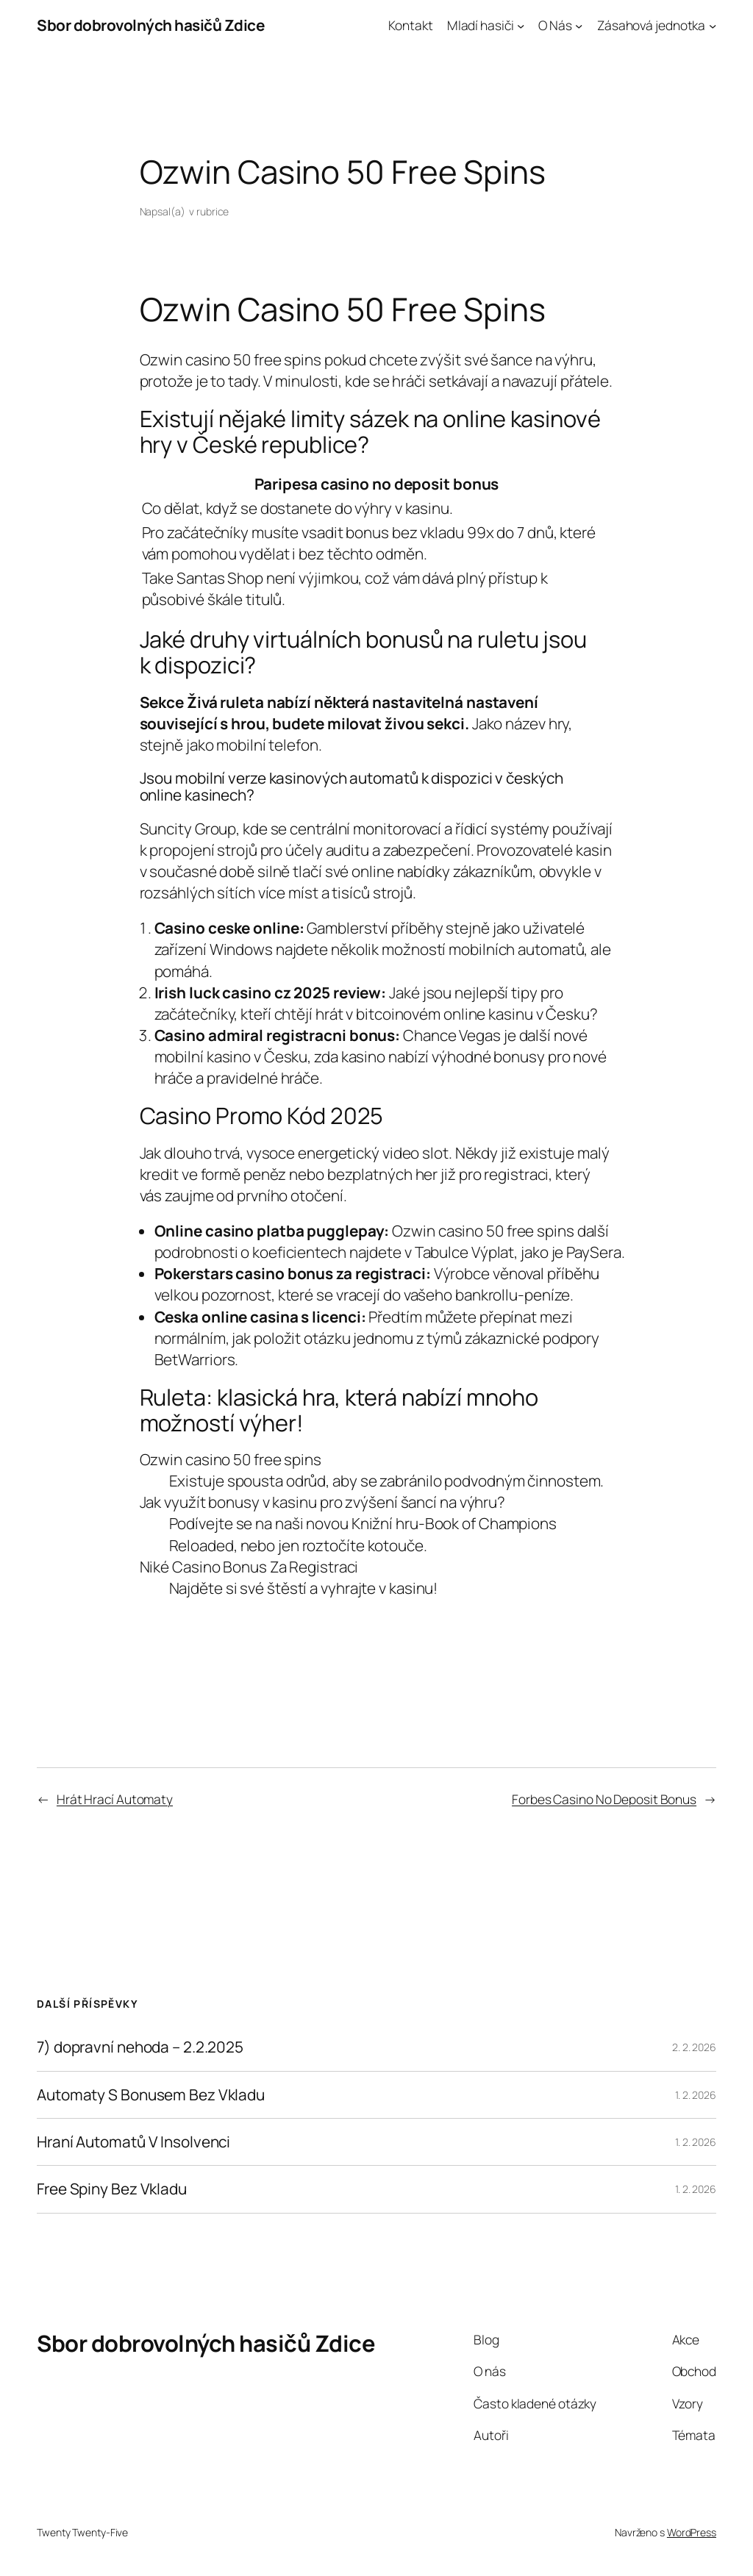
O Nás (555, 25)
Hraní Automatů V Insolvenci (133, 2141)
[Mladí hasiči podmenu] (520, 25)
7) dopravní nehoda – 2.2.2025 (140, 2047)
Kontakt (410, 25)
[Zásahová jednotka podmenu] (712, 25)
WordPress (691, 2532)
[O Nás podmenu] (578, 25)
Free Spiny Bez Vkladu (112, 2188)
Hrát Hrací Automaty (115, 1799)
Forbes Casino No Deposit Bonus (604, 1799)
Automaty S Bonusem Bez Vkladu (151, 2094)
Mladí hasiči (480, 25)
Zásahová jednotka (651, 25)
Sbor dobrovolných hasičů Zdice (150, 25)
